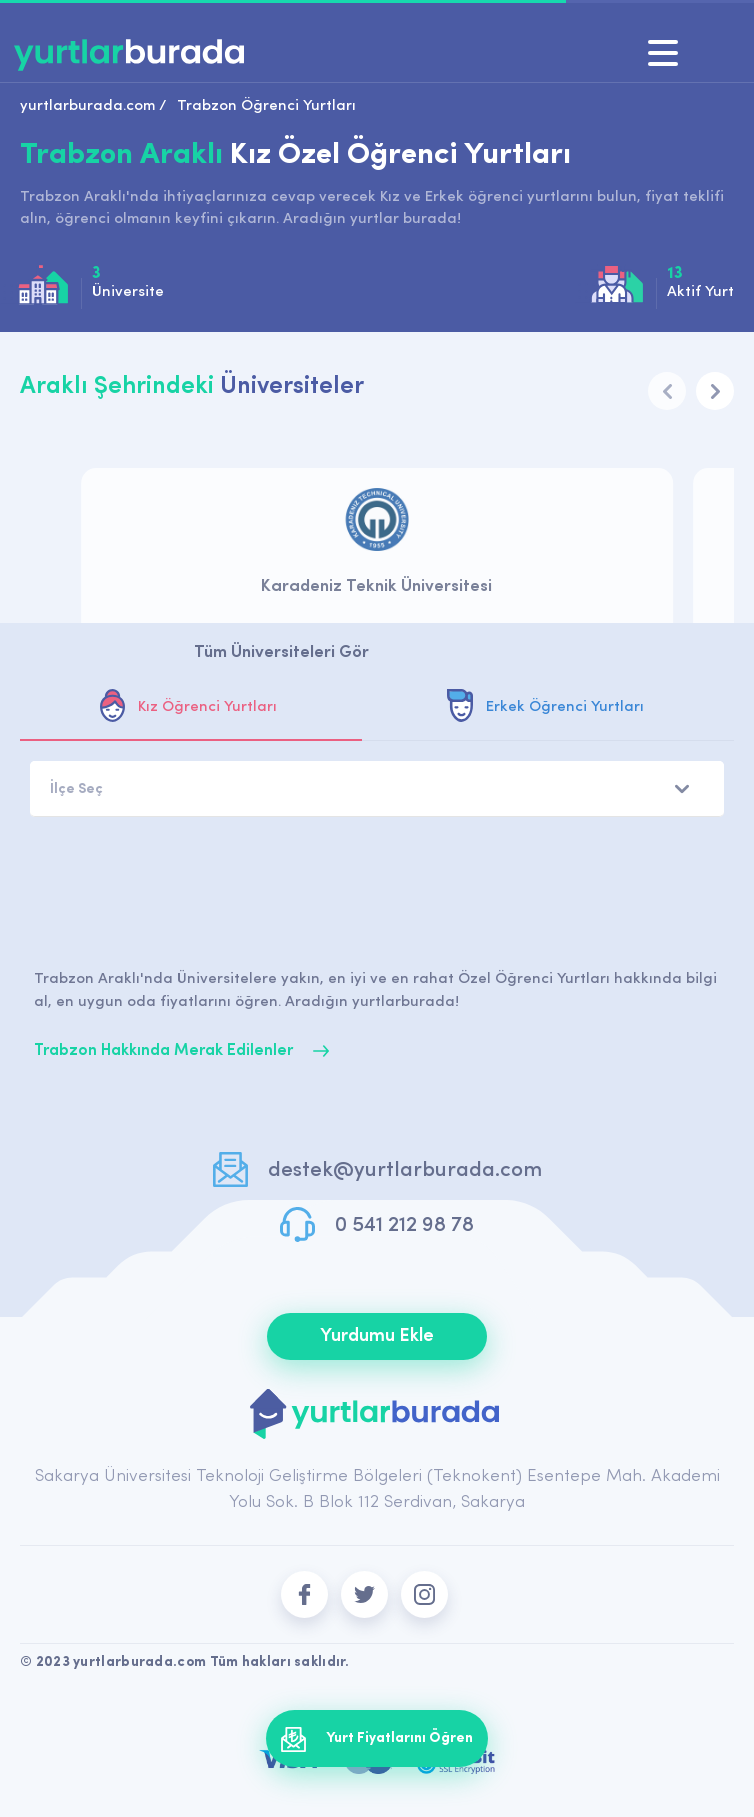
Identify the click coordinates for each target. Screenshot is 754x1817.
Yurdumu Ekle (377, 1336)
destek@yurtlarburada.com (405, 1170)
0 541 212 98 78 (404, 1225)
